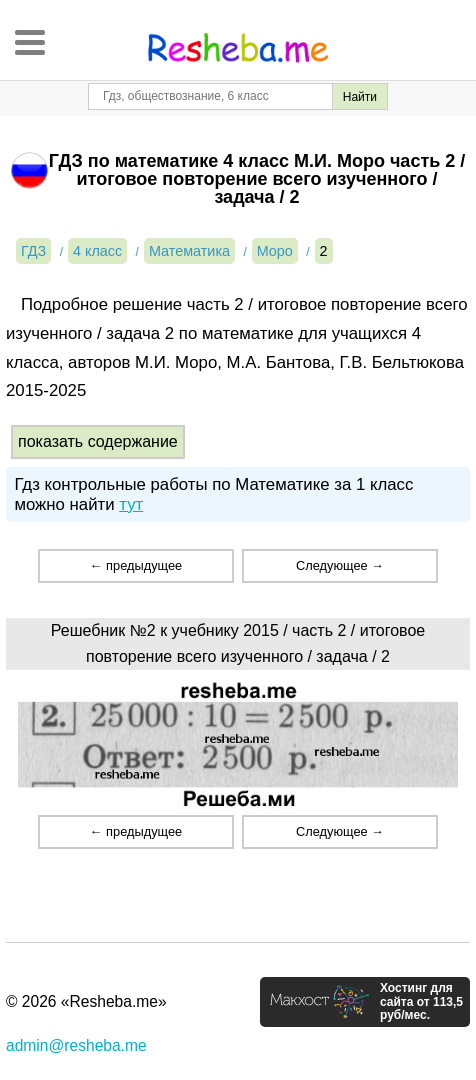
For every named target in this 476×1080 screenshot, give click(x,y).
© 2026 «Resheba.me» (86, 1001)
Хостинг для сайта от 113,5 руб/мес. (421, 1002)
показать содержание (98, 441)
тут (131, 504)
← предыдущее (136, 565)
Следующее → (340, 565)
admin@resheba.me (76, 1045)
